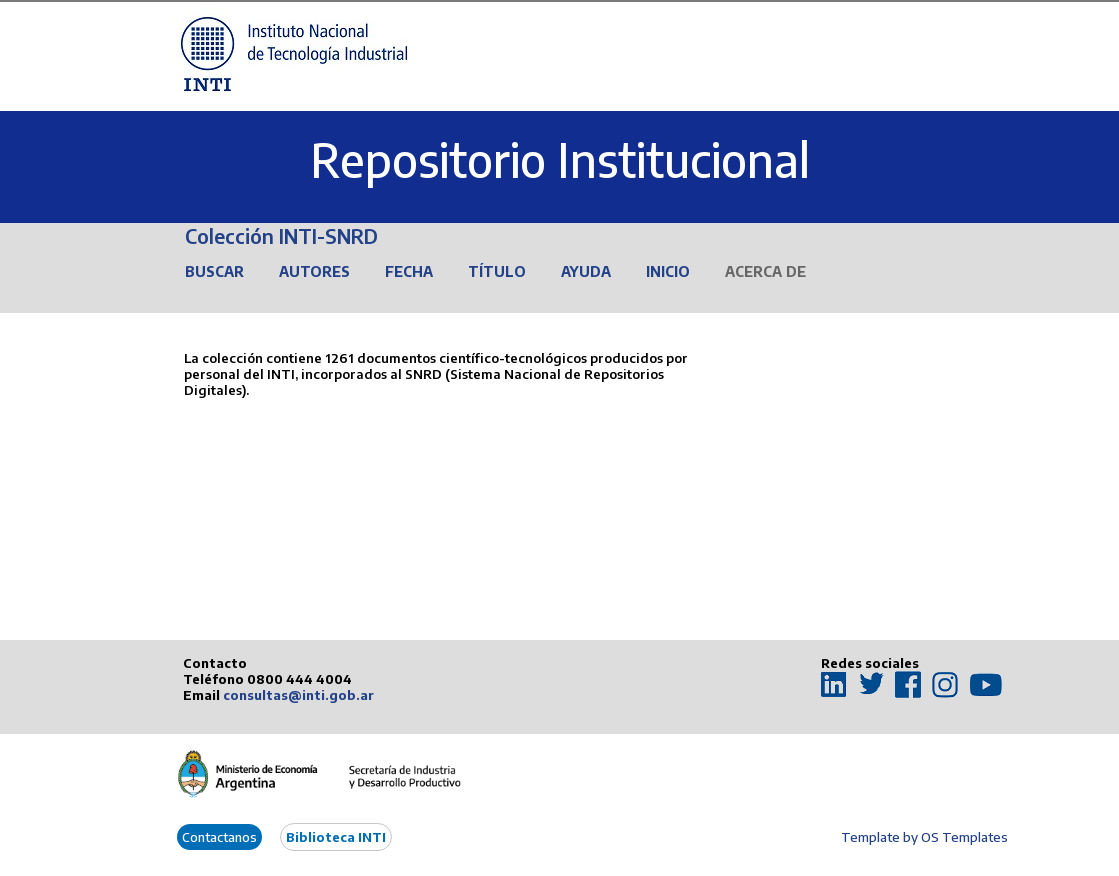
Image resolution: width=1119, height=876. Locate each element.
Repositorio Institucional (560, 159)
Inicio (668, 271)
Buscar (214, 271)
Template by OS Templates (924, 837)
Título (497, 271)
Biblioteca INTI (336, 837)
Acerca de (765, 271)
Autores (314, 271)
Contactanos (219, 837)
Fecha (409, 271)
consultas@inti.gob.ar (298, 695)
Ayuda (586, 271)
